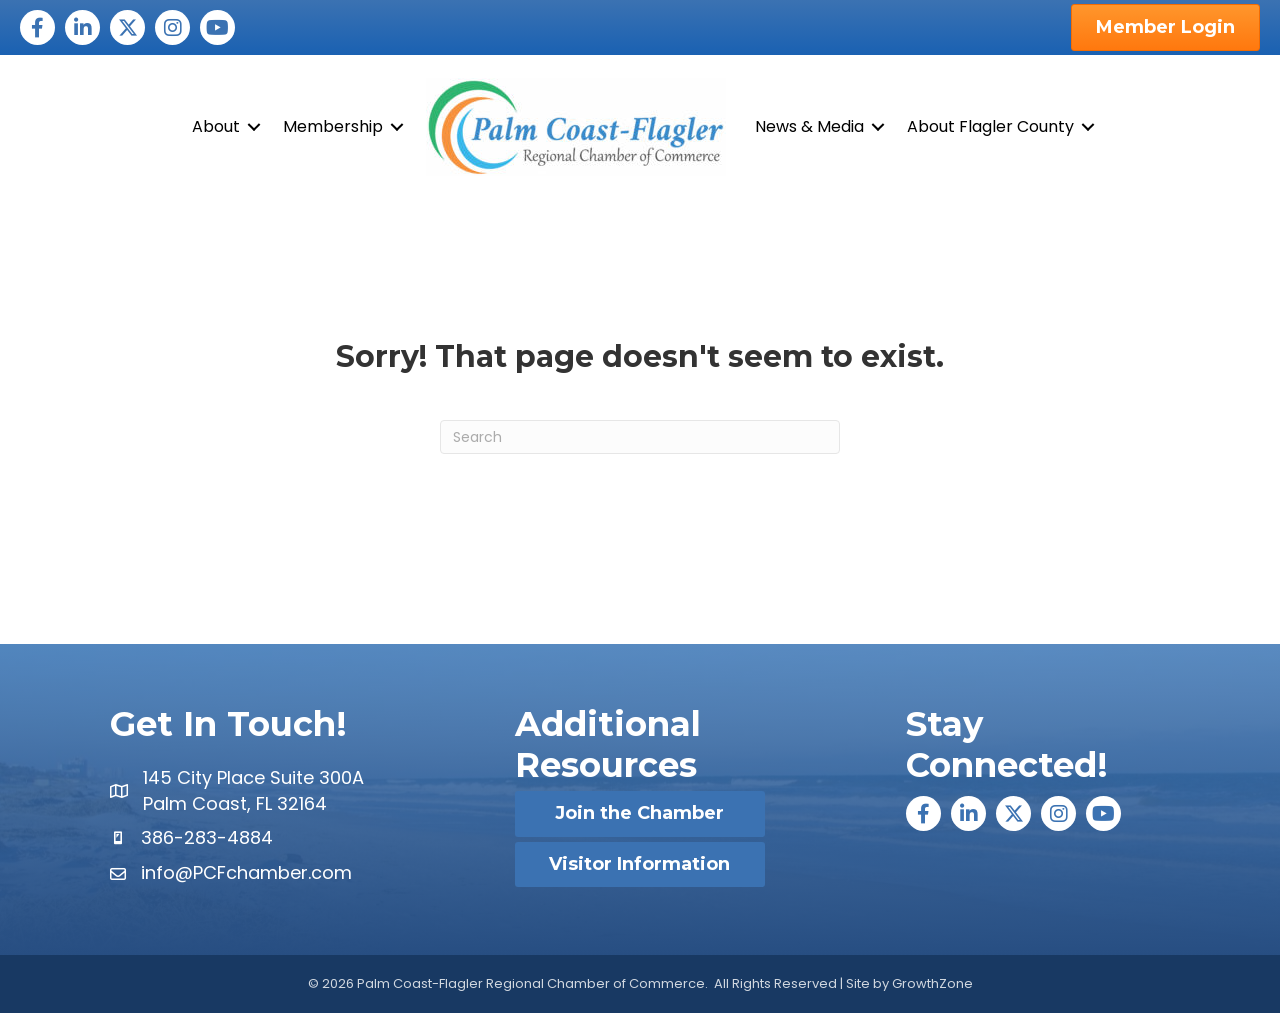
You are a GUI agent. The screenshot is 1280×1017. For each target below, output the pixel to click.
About (216, 128)
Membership (333, 128)
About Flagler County (990, 128)
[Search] (640, 441)
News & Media (809, 128)
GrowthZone (932, 986)
